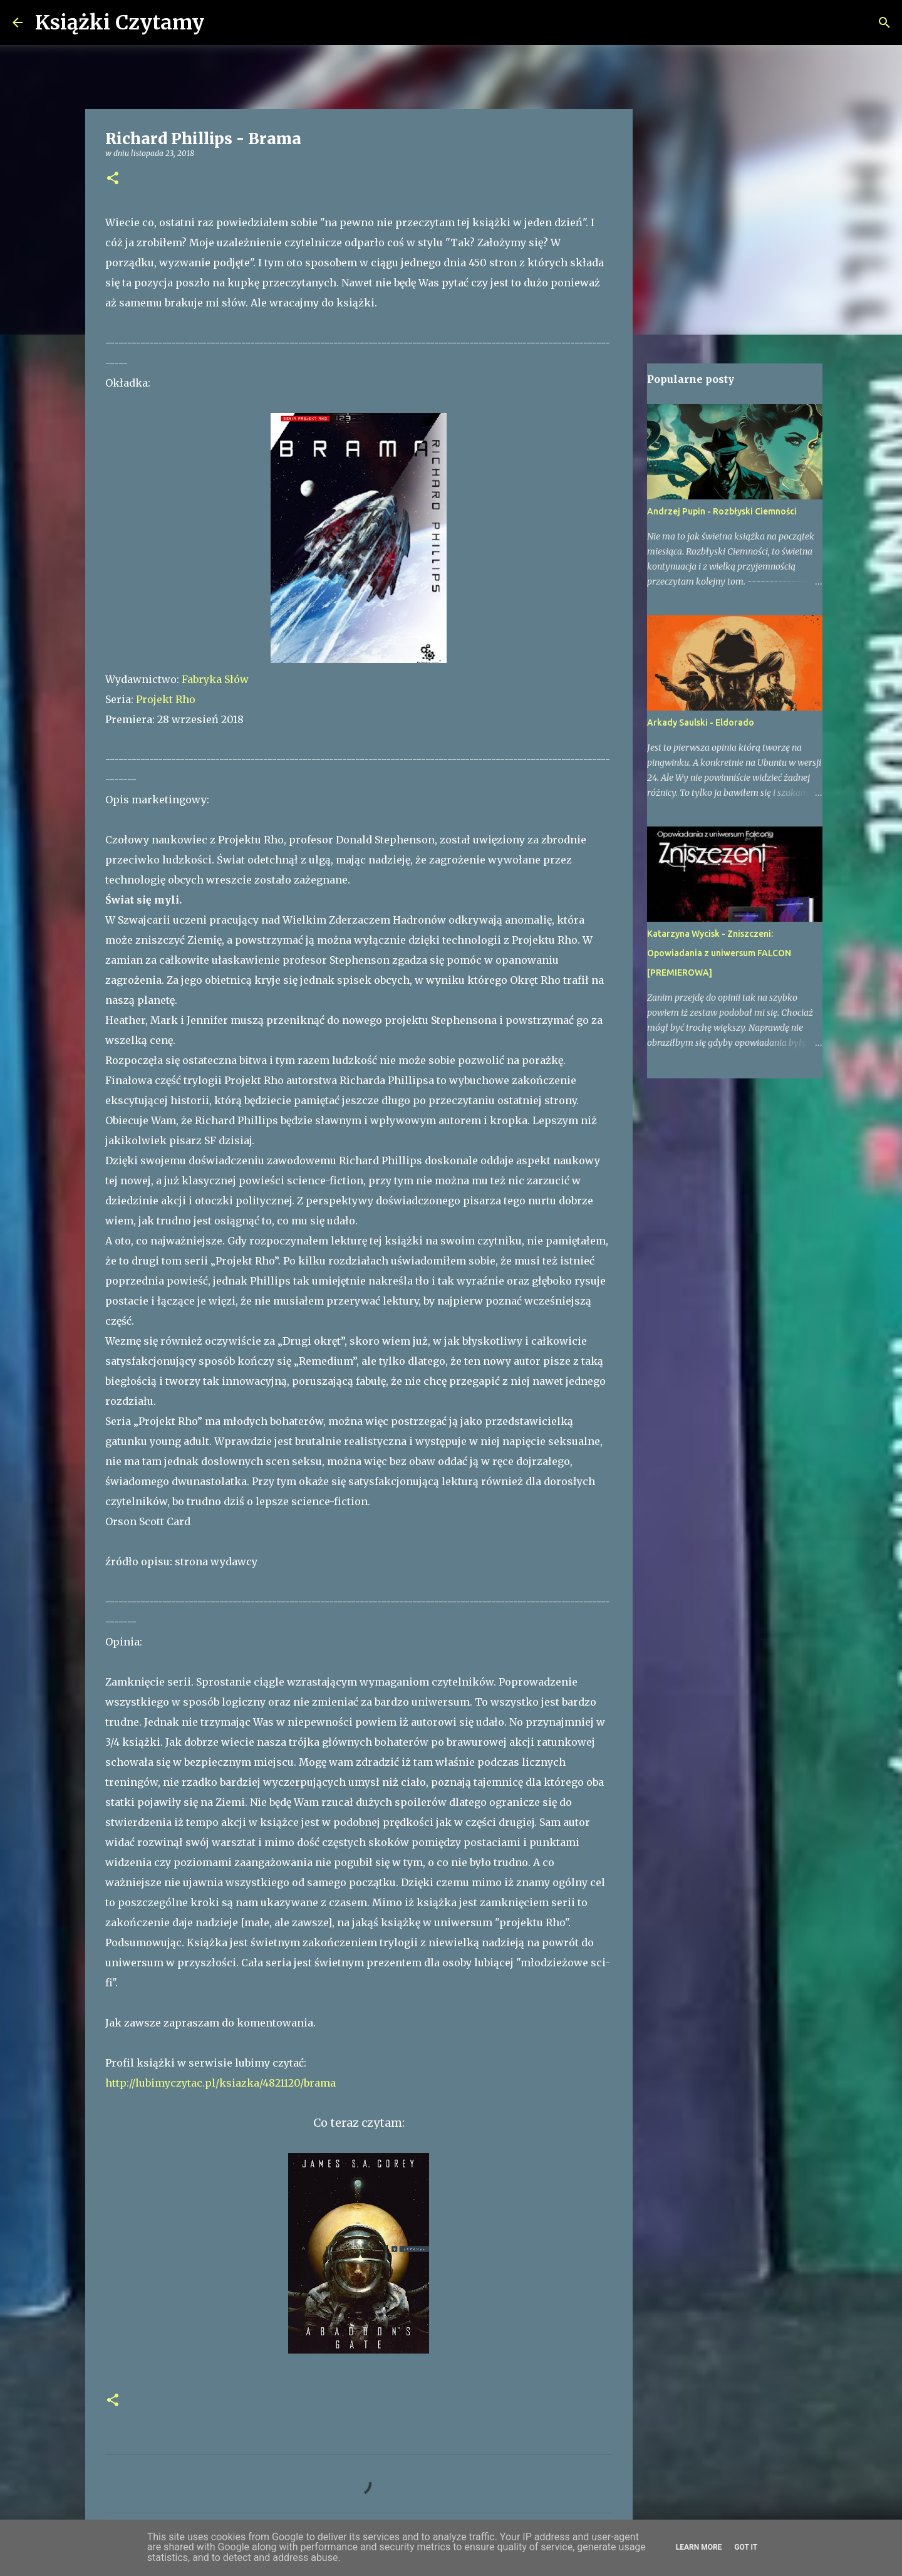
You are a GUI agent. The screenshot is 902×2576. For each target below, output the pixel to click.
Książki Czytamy (119, 22)
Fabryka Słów (215, 679)
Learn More (699, 2547)
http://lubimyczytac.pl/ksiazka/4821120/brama (220, 2083)
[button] (112, 178)
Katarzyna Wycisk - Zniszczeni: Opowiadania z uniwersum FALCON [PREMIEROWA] (719, 953)
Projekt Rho (165, 699)
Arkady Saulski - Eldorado (700, 722)
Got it (745, 2547)
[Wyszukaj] (221, 23)
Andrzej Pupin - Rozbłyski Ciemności (722, 511)
